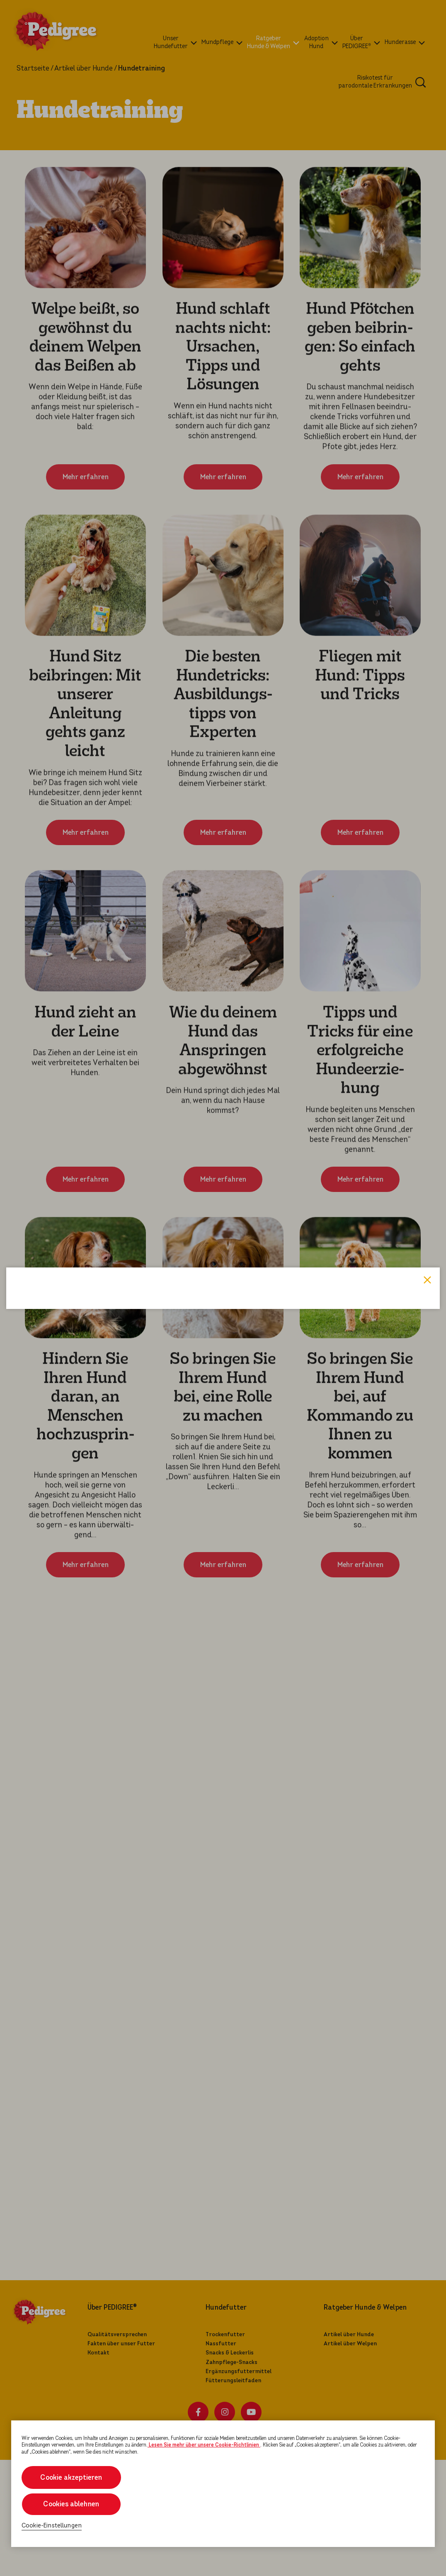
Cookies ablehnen (71, 2504)
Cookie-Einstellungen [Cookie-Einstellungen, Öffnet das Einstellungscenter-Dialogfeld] (52, 2526)
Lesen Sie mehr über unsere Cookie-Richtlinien (204, 2445)
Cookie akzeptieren (71, 2477)
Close (427, 1178)
